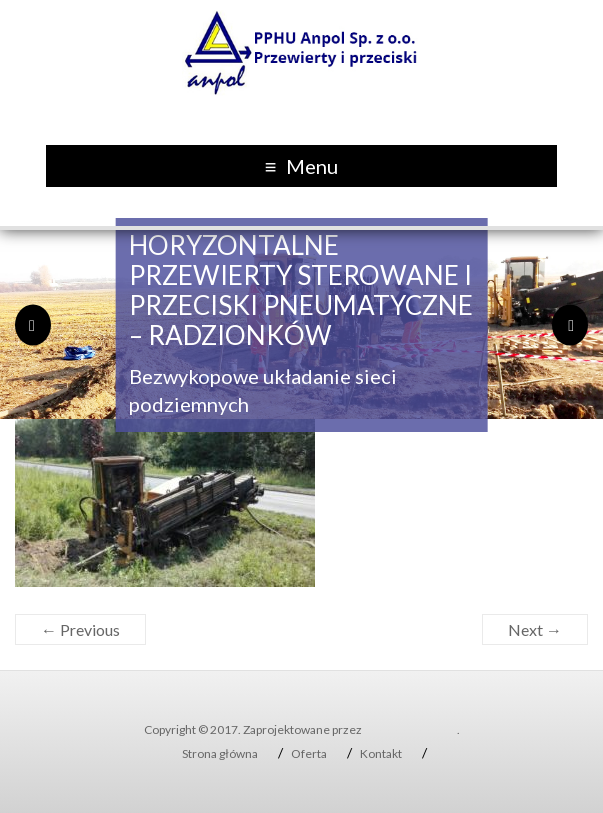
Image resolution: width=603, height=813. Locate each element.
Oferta (309, 753)
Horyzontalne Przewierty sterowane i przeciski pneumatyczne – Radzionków (301, 290)
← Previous (80, 629)
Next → (535, 629)
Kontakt (381, 753)
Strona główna (220, 753)
